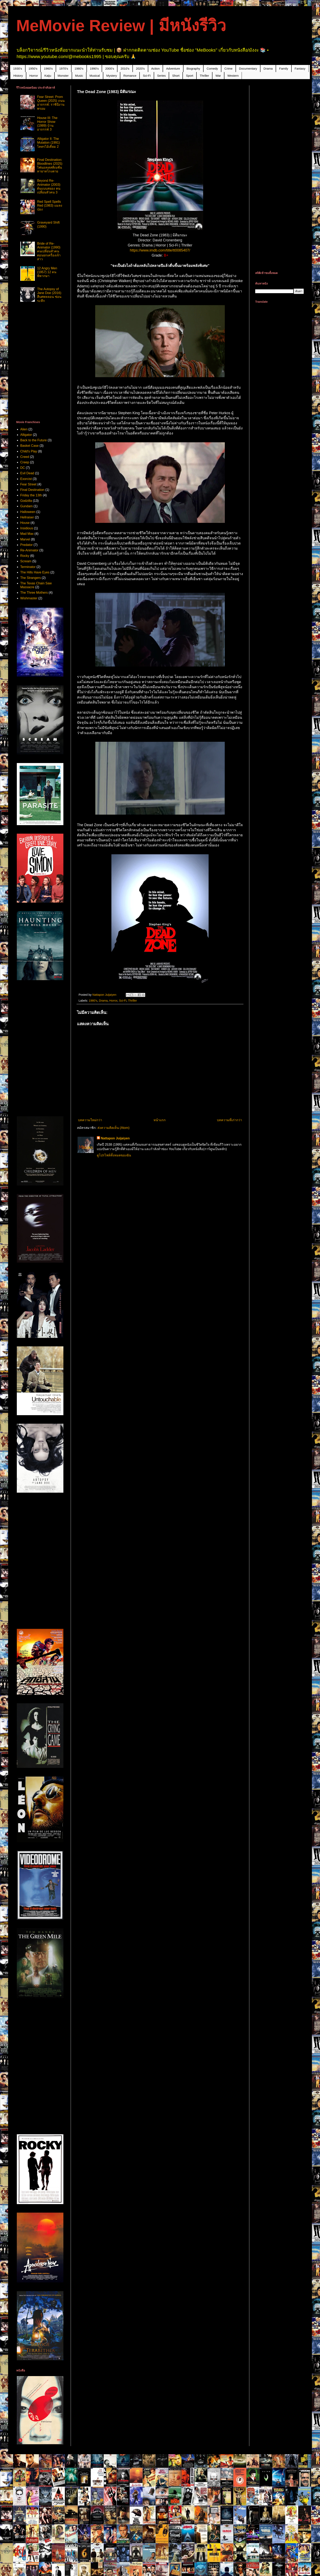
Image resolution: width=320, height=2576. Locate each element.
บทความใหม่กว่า (90, 1120)
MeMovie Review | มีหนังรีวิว (121, 26)
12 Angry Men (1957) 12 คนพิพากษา (47, 272)
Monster (63, 75)
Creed (24, 457)
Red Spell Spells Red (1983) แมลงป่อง (49, 205)
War (218, 75)
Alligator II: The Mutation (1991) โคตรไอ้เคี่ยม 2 (48, 142)
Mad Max (27, 533)
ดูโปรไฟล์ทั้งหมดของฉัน (114, 1155)
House (25, 522)
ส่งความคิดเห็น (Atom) (113, 1127)
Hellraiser (27, 517)
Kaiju (47, 75)
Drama (268, 68)
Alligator (26, 434)
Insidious (26, 528)
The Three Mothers (34, 592)
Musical (95, 75)
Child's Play (28, 451)
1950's (33, 68)
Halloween (27, 512)
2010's (125, 68)
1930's (17, 68)
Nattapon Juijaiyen (115, 1138)
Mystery (111, 75)
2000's (109, 68)
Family (283, 68)
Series (161, 75)
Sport (189, 75)
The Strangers (30, 578)
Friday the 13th (31, 495)
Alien (24, 429)
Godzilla (26, 500)
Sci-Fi (146, 75)
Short (175, 75)
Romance (129, 75)
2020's (140, 68)
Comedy (212, 68)
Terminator (28, 567)
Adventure (173, 68)
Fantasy (300, 68)
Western (233, 75)
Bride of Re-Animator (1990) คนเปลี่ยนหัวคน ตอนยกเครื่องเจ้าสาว (49, 251)
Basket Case (29, 445)
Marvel (25, 539)
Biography (193, 68)
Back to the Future (33, 440)
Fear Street (28, 484)
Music (79, 75)
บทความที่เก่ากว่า (229, 1120)
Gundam (26, 506)
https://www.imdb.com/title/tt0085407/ (160, 250)
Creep (24, 462)
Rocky (24, 555)
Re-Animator (29, 550)
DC (22, 467)
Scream (25, 561)
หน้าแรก (160, 1120)
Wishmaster (28, 598)
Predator (26, 545)
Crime (228, 68)
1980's (79, 68)
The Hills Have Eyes (34, 572)
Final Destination (32, 489)
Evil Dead (27, 473)
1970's (63, 68)
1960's (48, 68)
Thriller (204, 75)
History (18, 75)
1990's (94, 68)
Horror (33, 75)
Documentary (248, 68)
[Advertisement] (160, 1192)
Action (155, 68)
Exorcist (26, 479)
